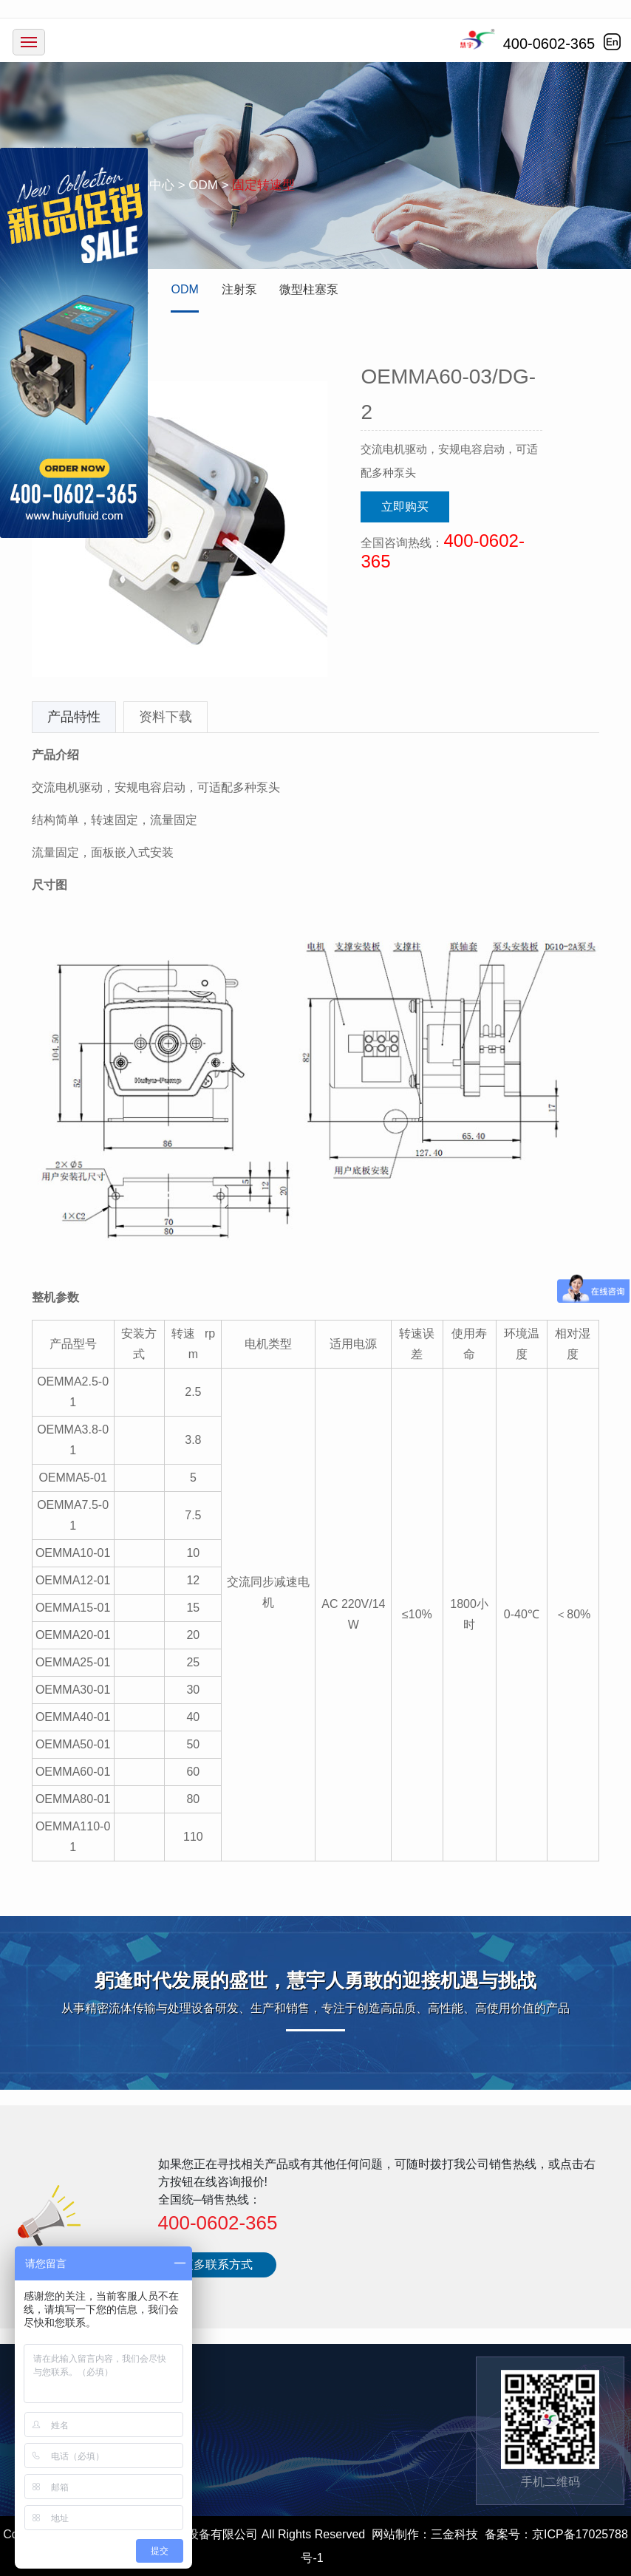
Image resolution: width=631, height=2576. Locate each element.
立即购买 (405, 506)
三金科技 (454, 2534)
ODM (184, 289)
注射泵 (239, 289)
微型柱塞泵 (308, 289)
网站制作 (395, 2534)
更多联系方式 (217, 2264)
